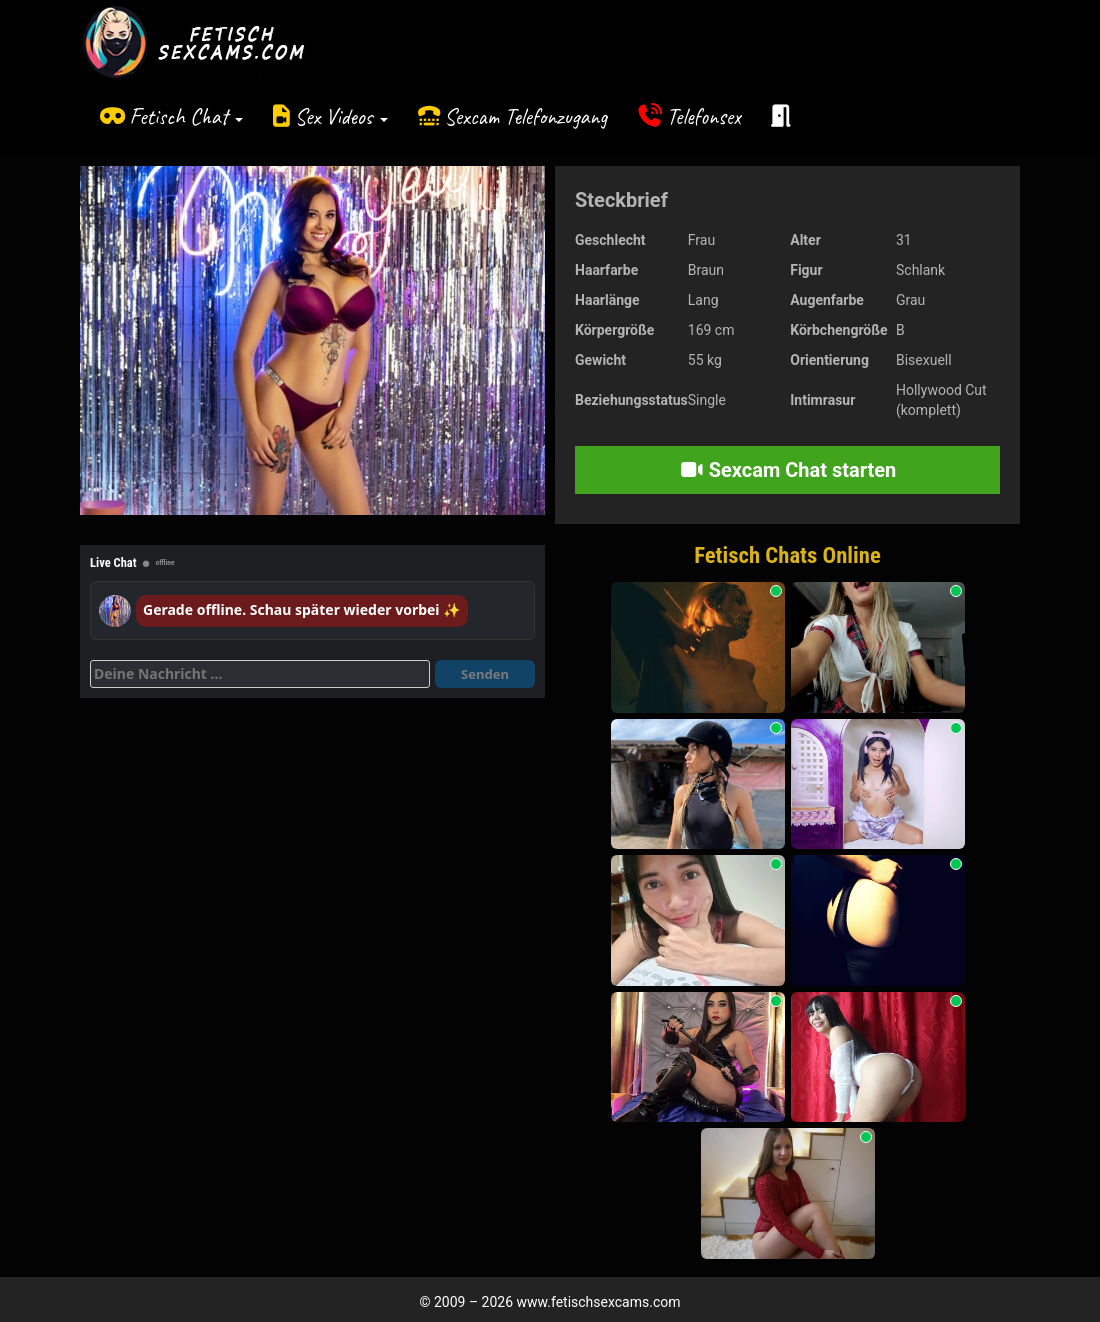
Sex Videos (341, 116)
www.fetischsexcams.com (599, 1302)
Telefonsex (704, 116)
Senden (485, 674)
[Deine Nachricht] (260, 674)
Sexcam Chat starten (788, 470)
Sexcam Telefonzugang (525, 116)
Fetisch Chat (186, 116)
